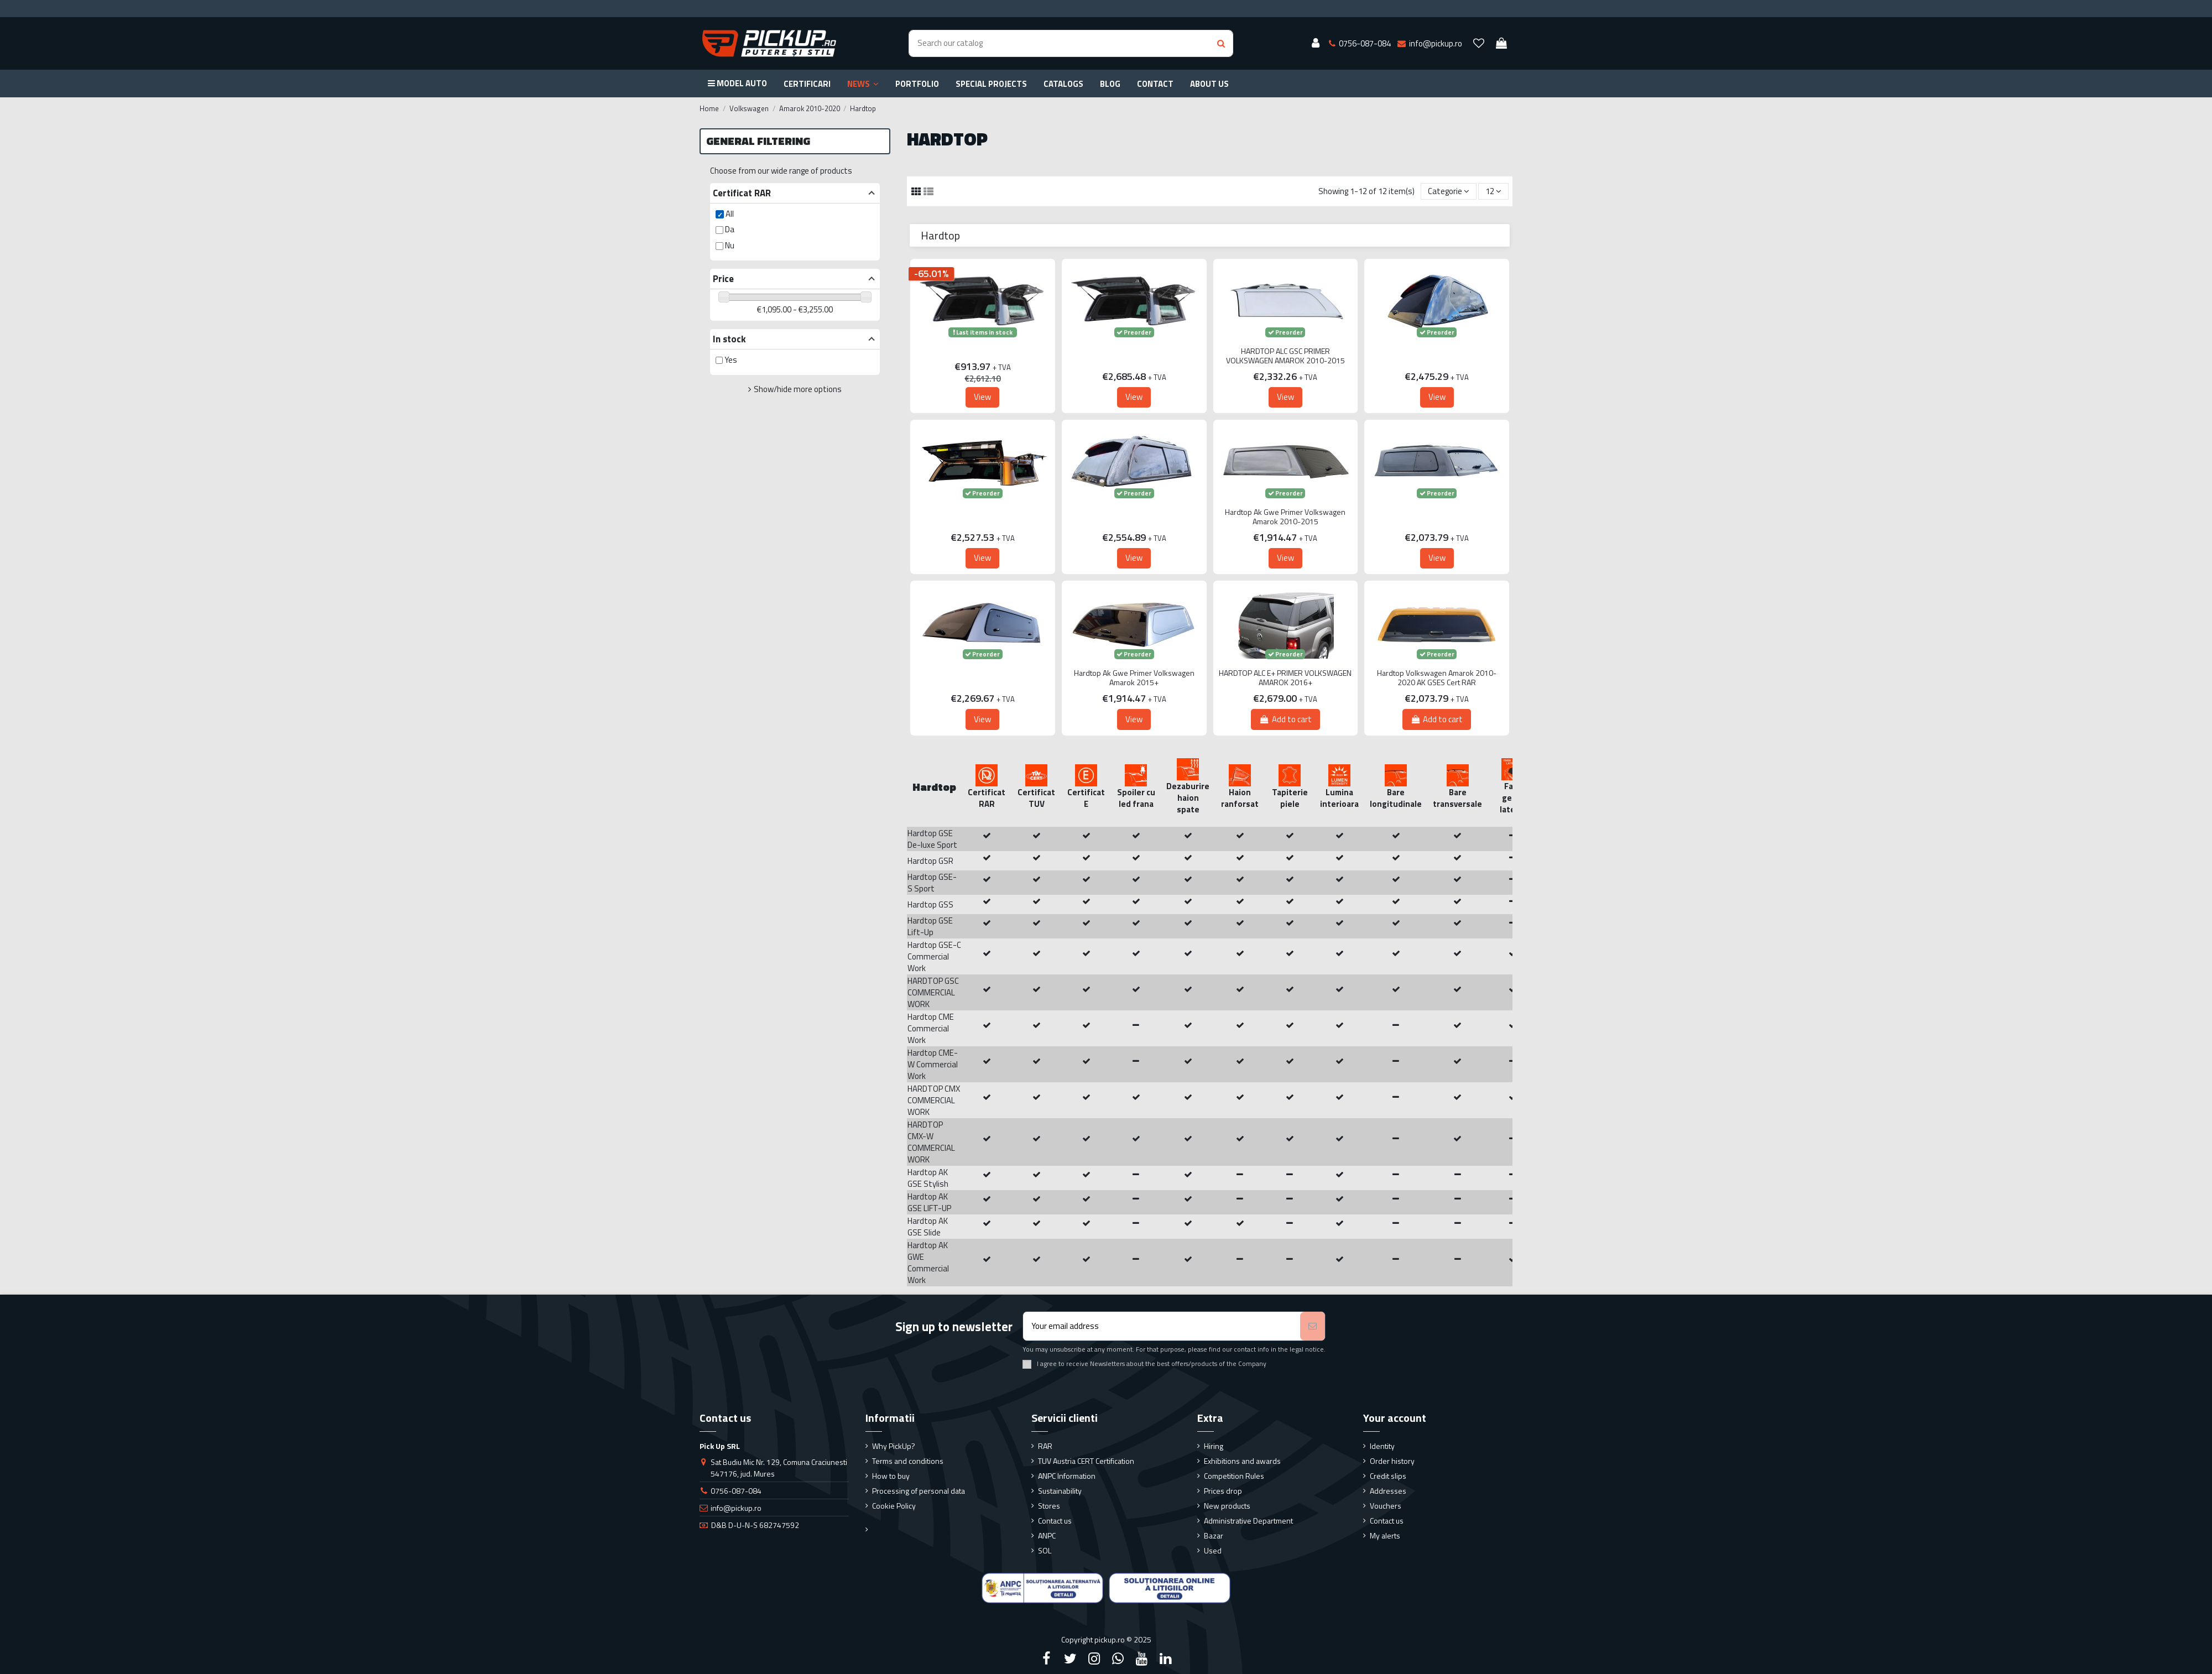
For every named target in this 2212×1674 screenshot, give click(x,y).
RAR (1045, 1446)
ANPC (1047, 1535)
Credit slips (1388, 1476)
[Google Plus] (1118, 1658)
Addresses (1388, 1490)
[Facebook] (1046, 1658)
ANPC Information (1066, 1476)
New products (1227, 1505)
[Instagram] (1094, 1658)
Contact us (1055, 1520)
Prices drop (1223, 1490)
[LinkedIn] (1166, 1658)
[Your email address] (1161, 1326)
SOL (1044, 1550)
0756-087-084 (736, 1490)
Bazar (1213, 1535)
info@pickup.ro (736, 1508)
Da (729, 229)
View (982, 396)
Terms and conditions (907, 1461)
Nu (729, 245)
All (730, 214)
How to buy (891, 1476)
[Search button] (1221, 43)
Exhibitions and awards (1242, 1461)
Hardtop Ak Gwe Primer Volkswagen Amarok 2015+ (1134, 678)
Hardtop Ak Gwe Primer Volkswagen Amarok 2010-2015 (1285, 517)
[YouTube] (1142, 1658)
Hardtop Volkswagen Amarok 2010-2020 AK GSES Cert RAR (1436, 678)
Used (1213, 1550)
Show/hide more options (798, 389)
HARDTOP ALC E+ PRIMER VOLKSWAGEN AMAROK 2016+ (1285, 678)
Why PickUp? (893, 1446)
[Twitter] (1070, 1658)
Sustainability (1060, 1490)
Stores (1049, 1505)
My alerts (1385, 1535)
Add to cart (1285, 719)
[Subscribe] (1312, 1326)
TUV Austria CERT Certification (1086, 1461)
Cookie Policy (894, 1505)
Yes (730, 359)
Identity (1382, 1446)
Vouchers (1385, 1505)
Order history (1392, 1461)
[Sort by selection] (1449, 191)
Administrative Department (1248, 1520)
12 (1493, 191)
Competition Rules (1234, 1476)
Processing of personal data (918, 1490)
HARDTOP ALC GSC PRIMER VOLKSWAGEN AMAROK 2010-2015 (1285, 356)
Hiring (1213, 1446)
